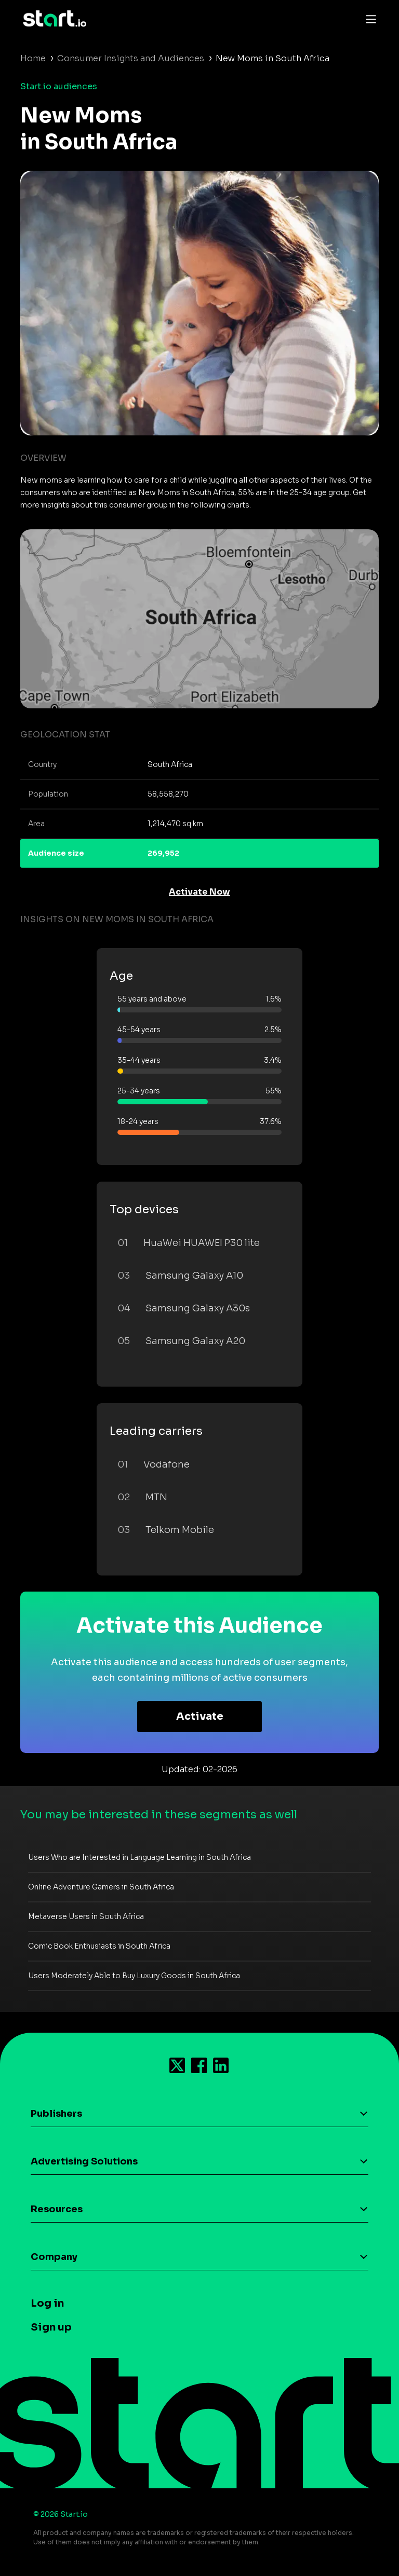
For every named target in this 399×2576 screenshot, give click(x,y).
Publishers (56, 2113)
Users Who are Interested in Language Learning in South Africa (139, 1857)
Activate (199, 1716)
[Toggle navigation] (368, 18)
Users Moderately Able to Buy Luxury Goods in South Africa (134, 1975)
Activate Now (199, 891)
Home (33, 58)
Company (54, 2257)
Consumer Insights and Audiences (130, 58)
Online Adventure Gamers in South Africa (101, 1887)
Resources (57, 2209)
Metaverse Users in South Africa (86, 1916)
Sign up (51, 2327)
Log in (47, 2303)
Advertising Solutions (84, 2161)
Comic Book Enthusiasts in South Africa (99, 1946)
